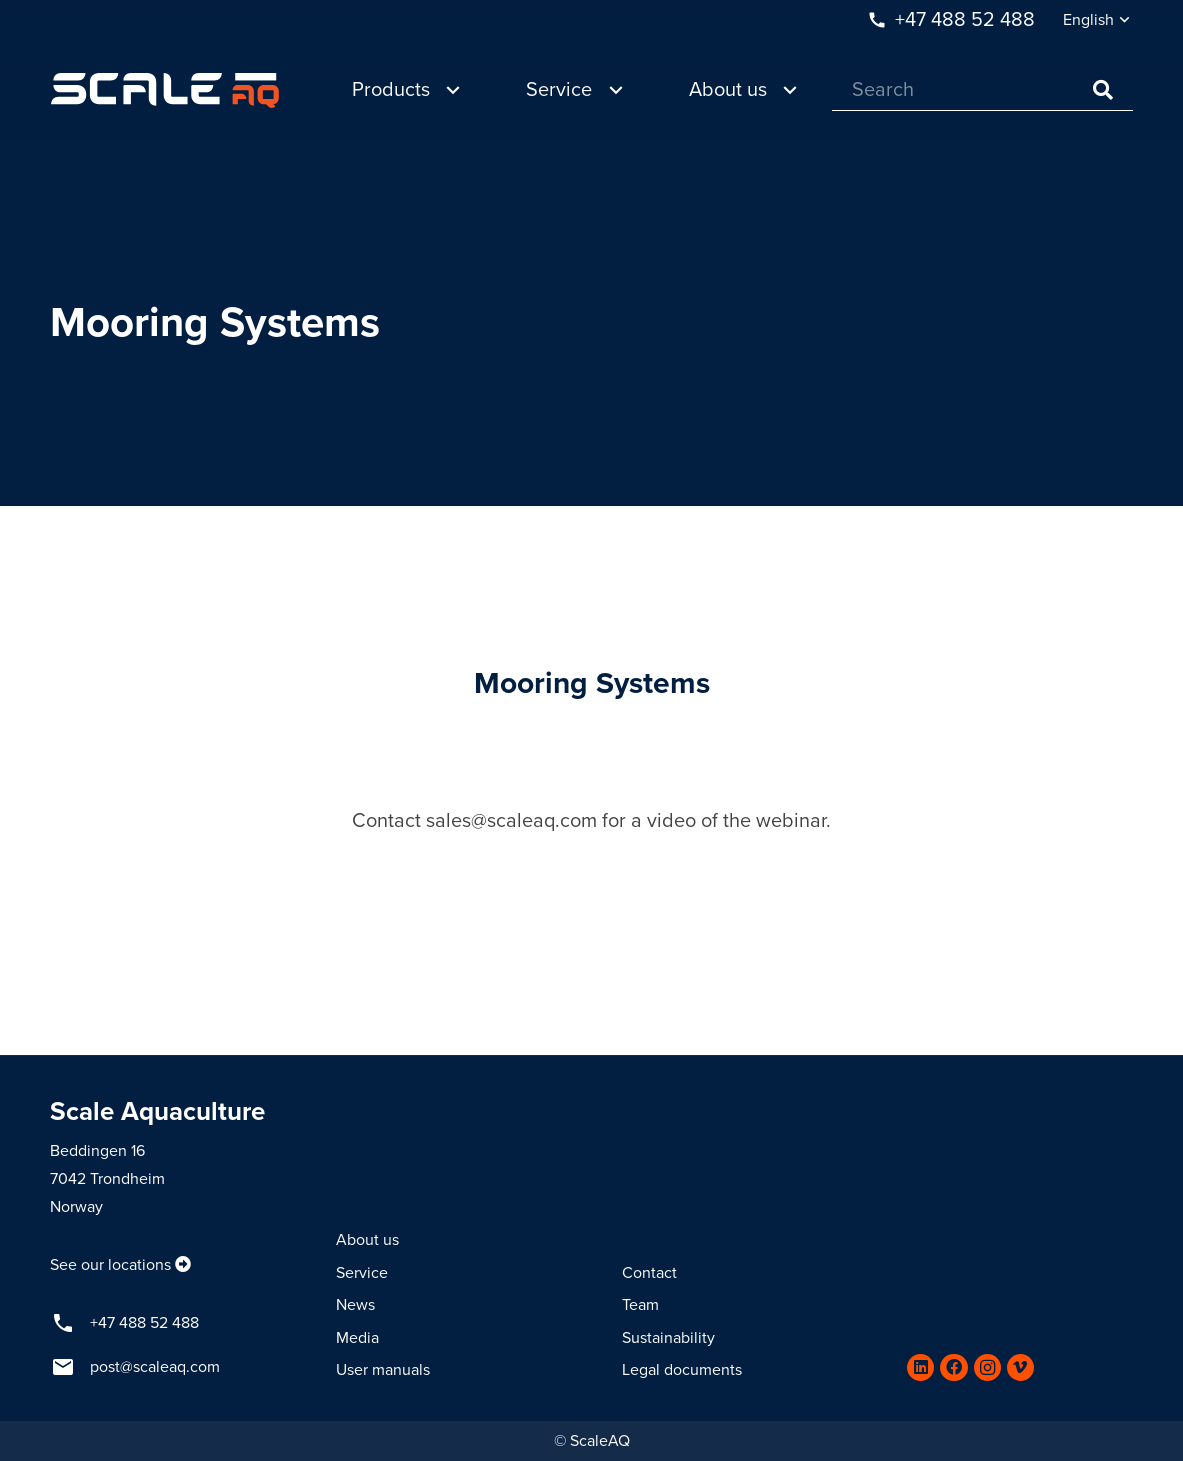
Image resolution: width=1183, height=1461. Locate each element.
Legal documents (682, 1370)
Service (362, 1273)
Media (357, 1338)
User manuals (383, 1370)
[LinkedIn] (920, 1367)
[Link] (165, 90)
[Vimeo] (1020, 1367)
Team (640, 1305)
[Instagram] (987, 1367)
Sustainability (668, 1338)
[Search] (982, 90)
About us (367, 1240)
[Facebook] (953, 1367)
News (355, 1305)
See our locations (110, 1265)
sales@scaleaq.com (511, 821)
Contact (649, 1273)
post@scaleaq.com (155, 1367)
